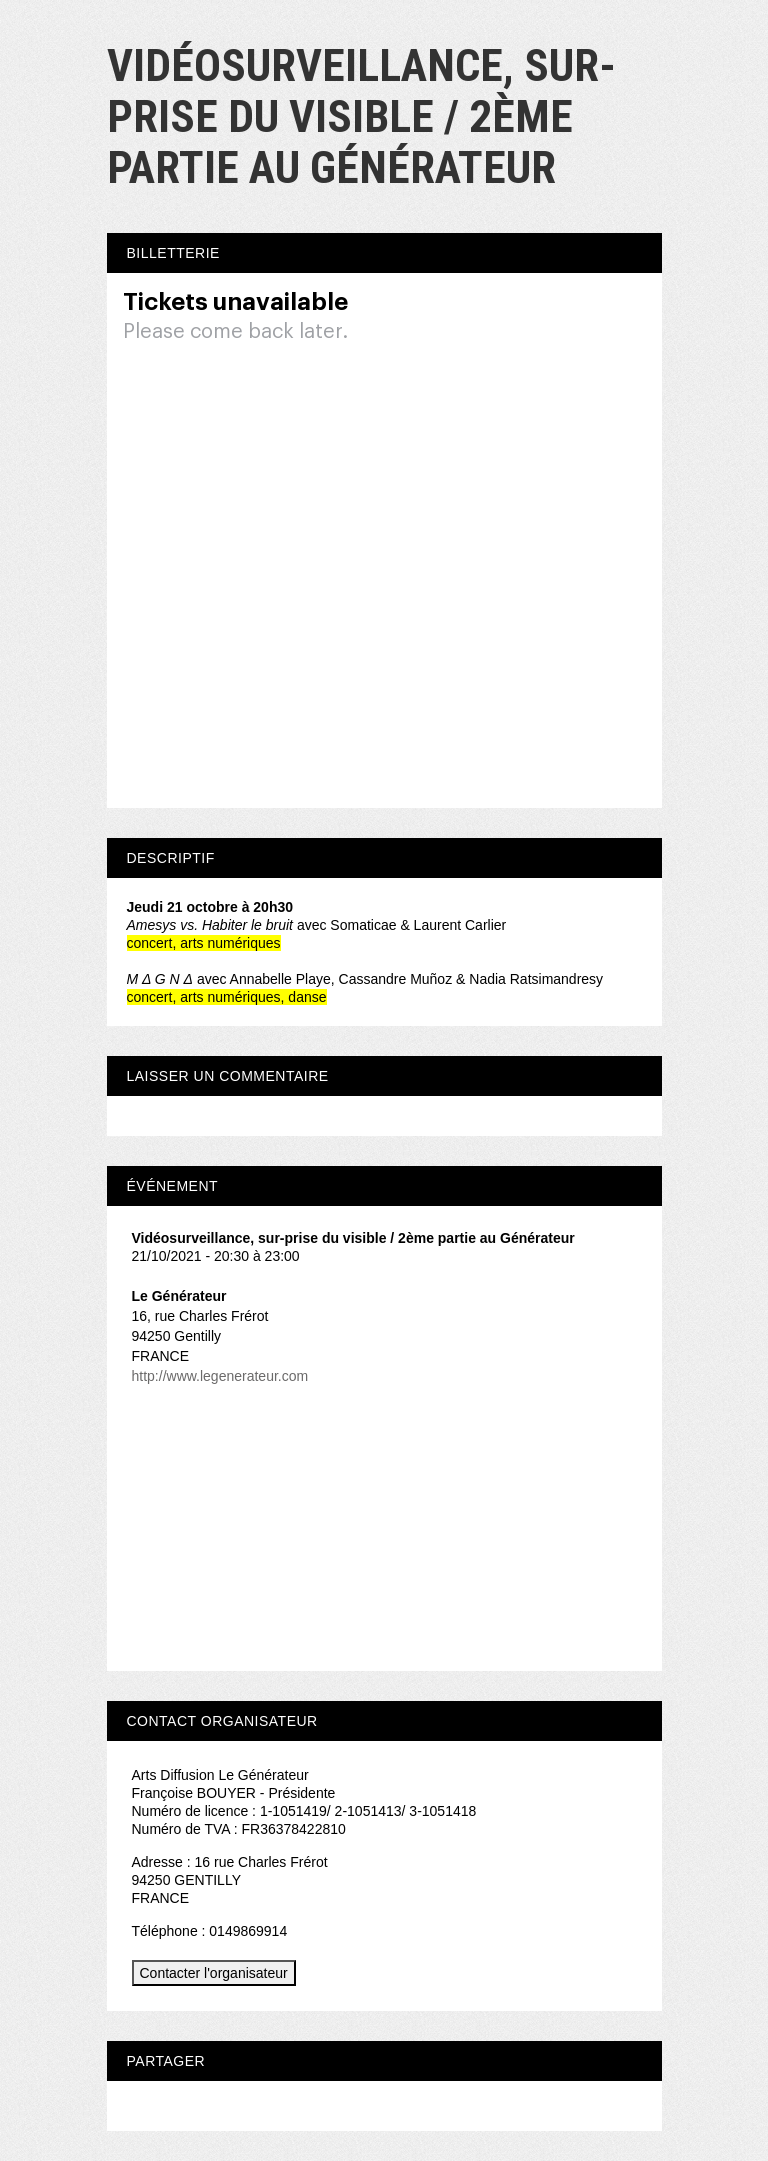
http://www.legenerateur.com (220, 1376)
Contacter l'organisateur (214, 1973)
